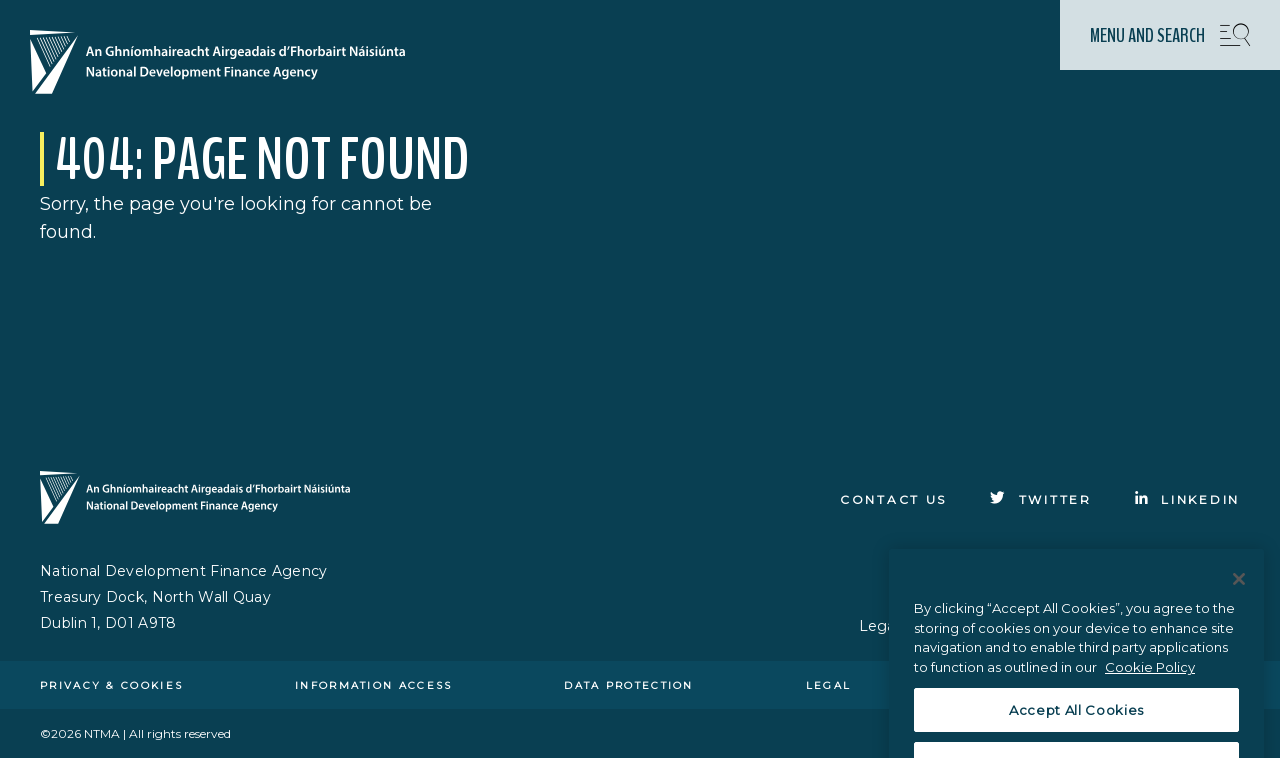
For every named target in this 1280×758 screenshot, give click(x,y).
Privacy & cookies (111, 685)
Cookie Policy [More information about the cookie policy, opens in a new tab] (1150, 680)
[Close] (1239, 592)
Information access (373, 685)
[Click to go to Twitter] (1040, 499)
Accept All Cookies (1076, 723)
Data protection (629, 685)
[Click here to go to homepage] (225, 64)
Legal (829, 685)
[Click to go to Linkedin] (1187, 499)
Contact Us (893, 499)
